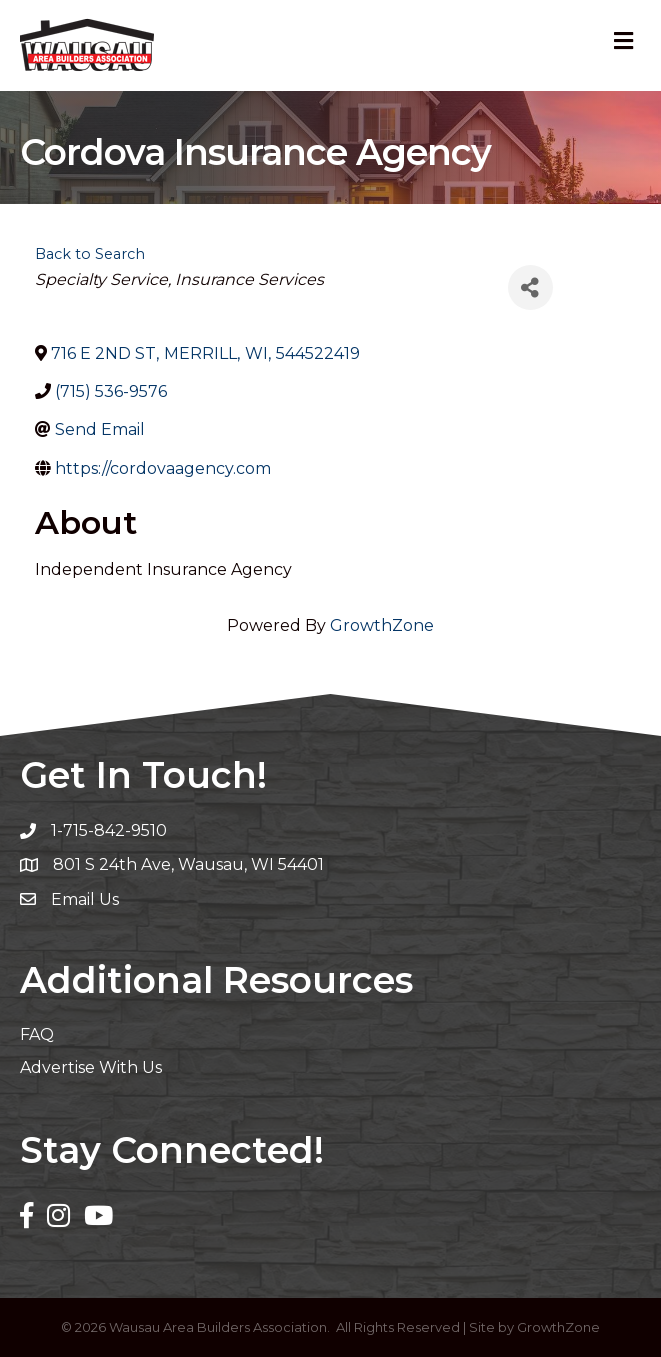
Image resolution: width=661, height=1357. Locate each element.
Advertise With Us (91, 1067)
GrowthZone (382, 625)
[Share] (530, 287)
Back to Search (90, 254)
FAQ (37, 1034)
